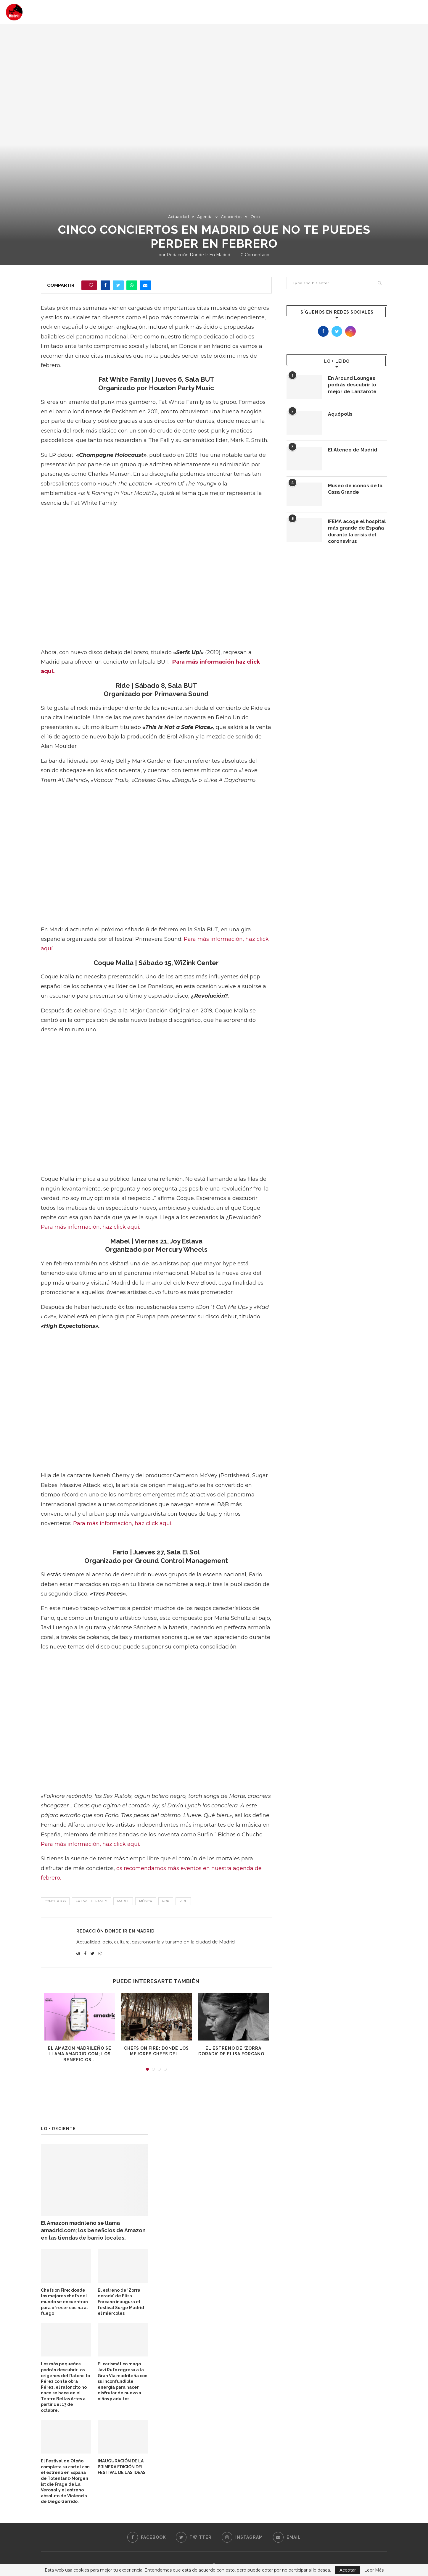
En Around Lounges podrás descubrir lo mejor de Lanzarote (352, 384)
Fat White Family (91, 1901)
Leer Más (374, 2570)
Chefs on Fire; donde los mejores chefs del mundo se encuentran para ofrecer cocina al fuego (64, 2302)
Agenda (205, 216)
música (145, 1901)
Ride (183, 1901)
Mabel (123, 1901)
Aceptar (347, 2570)
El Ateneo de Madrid (352, 450)
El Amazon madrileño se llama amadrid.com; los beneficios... (79, 2054)
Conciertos (231, 216)
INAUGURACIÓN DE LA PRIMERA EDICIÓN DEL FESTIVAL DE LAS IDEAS (122, 2467)
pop (165, 1901)
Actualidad (178, 216)
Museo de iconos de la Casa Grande (355, 489)
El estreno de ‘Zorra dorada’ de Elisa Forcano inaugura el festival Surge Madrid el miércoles (121, 2302)
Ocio (255, 216)
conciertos (55, 1901)
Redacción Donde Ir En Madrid (198, 254)
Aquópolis (340, 414)
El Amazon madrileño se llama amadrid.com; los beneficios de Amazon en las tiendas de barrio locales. (93, 2230)
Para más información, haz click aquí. (90, 1227)
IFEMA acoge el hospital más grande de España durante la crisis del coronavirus (357, 531)
